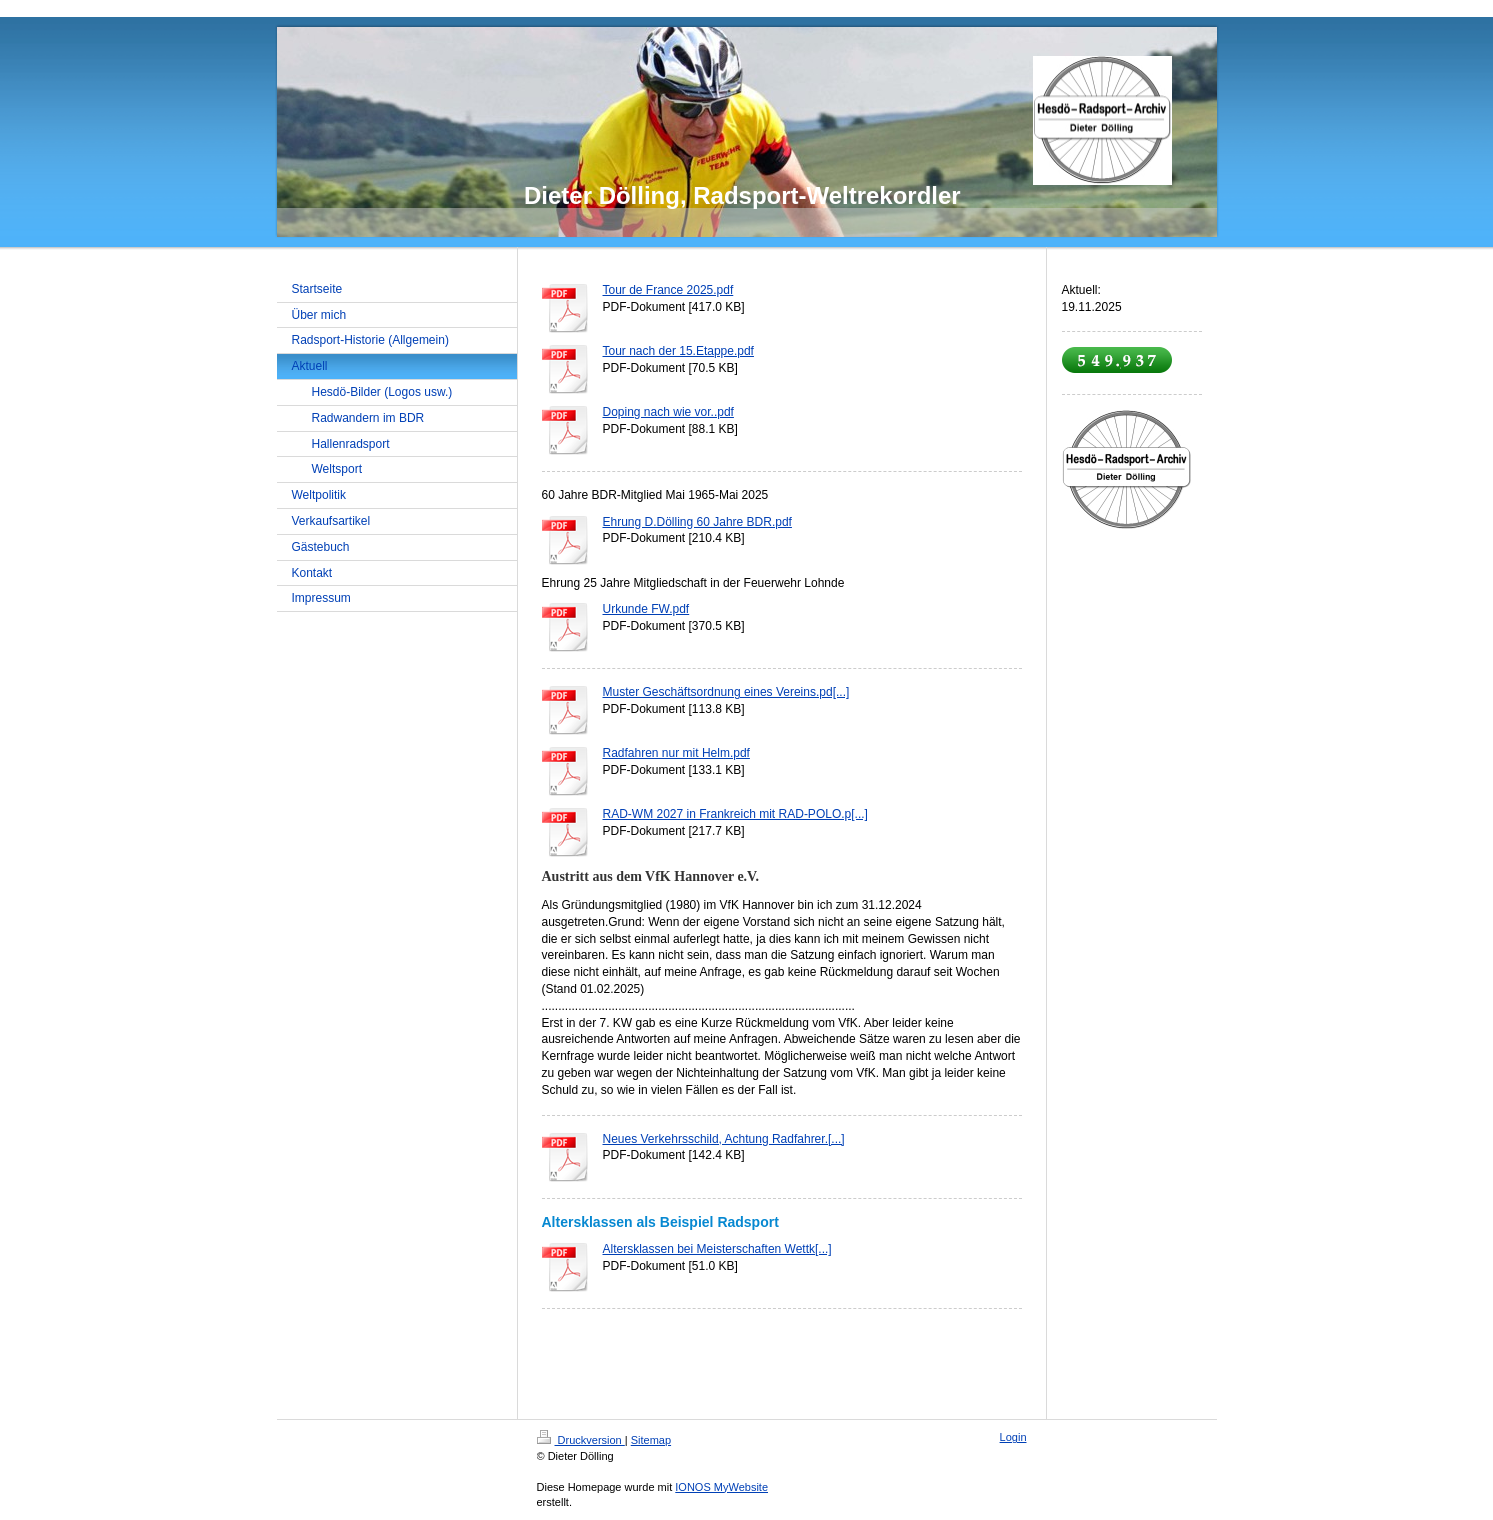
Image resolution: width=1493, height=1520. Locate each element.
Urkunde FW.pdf (646, 609)
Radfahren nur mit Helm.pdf (676, 753)
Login (1013, 1437)
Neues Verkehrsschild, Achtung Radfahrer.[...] (724, 1139)
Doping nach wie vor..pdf (668, 412)
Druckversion (581, 1440)
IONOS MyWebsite (721, 1487)
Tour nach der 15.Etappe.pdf (678, 351)
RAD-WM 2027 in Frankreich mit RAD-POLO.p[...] (735, 814)
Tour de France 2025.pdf (668, 290)
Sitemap (651, 1440)
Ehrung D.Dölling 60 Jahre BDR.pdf (697, 522)
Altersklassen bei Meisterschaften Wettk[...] (717, 1249)
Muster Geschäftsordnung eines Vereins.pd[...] (726, 692)
